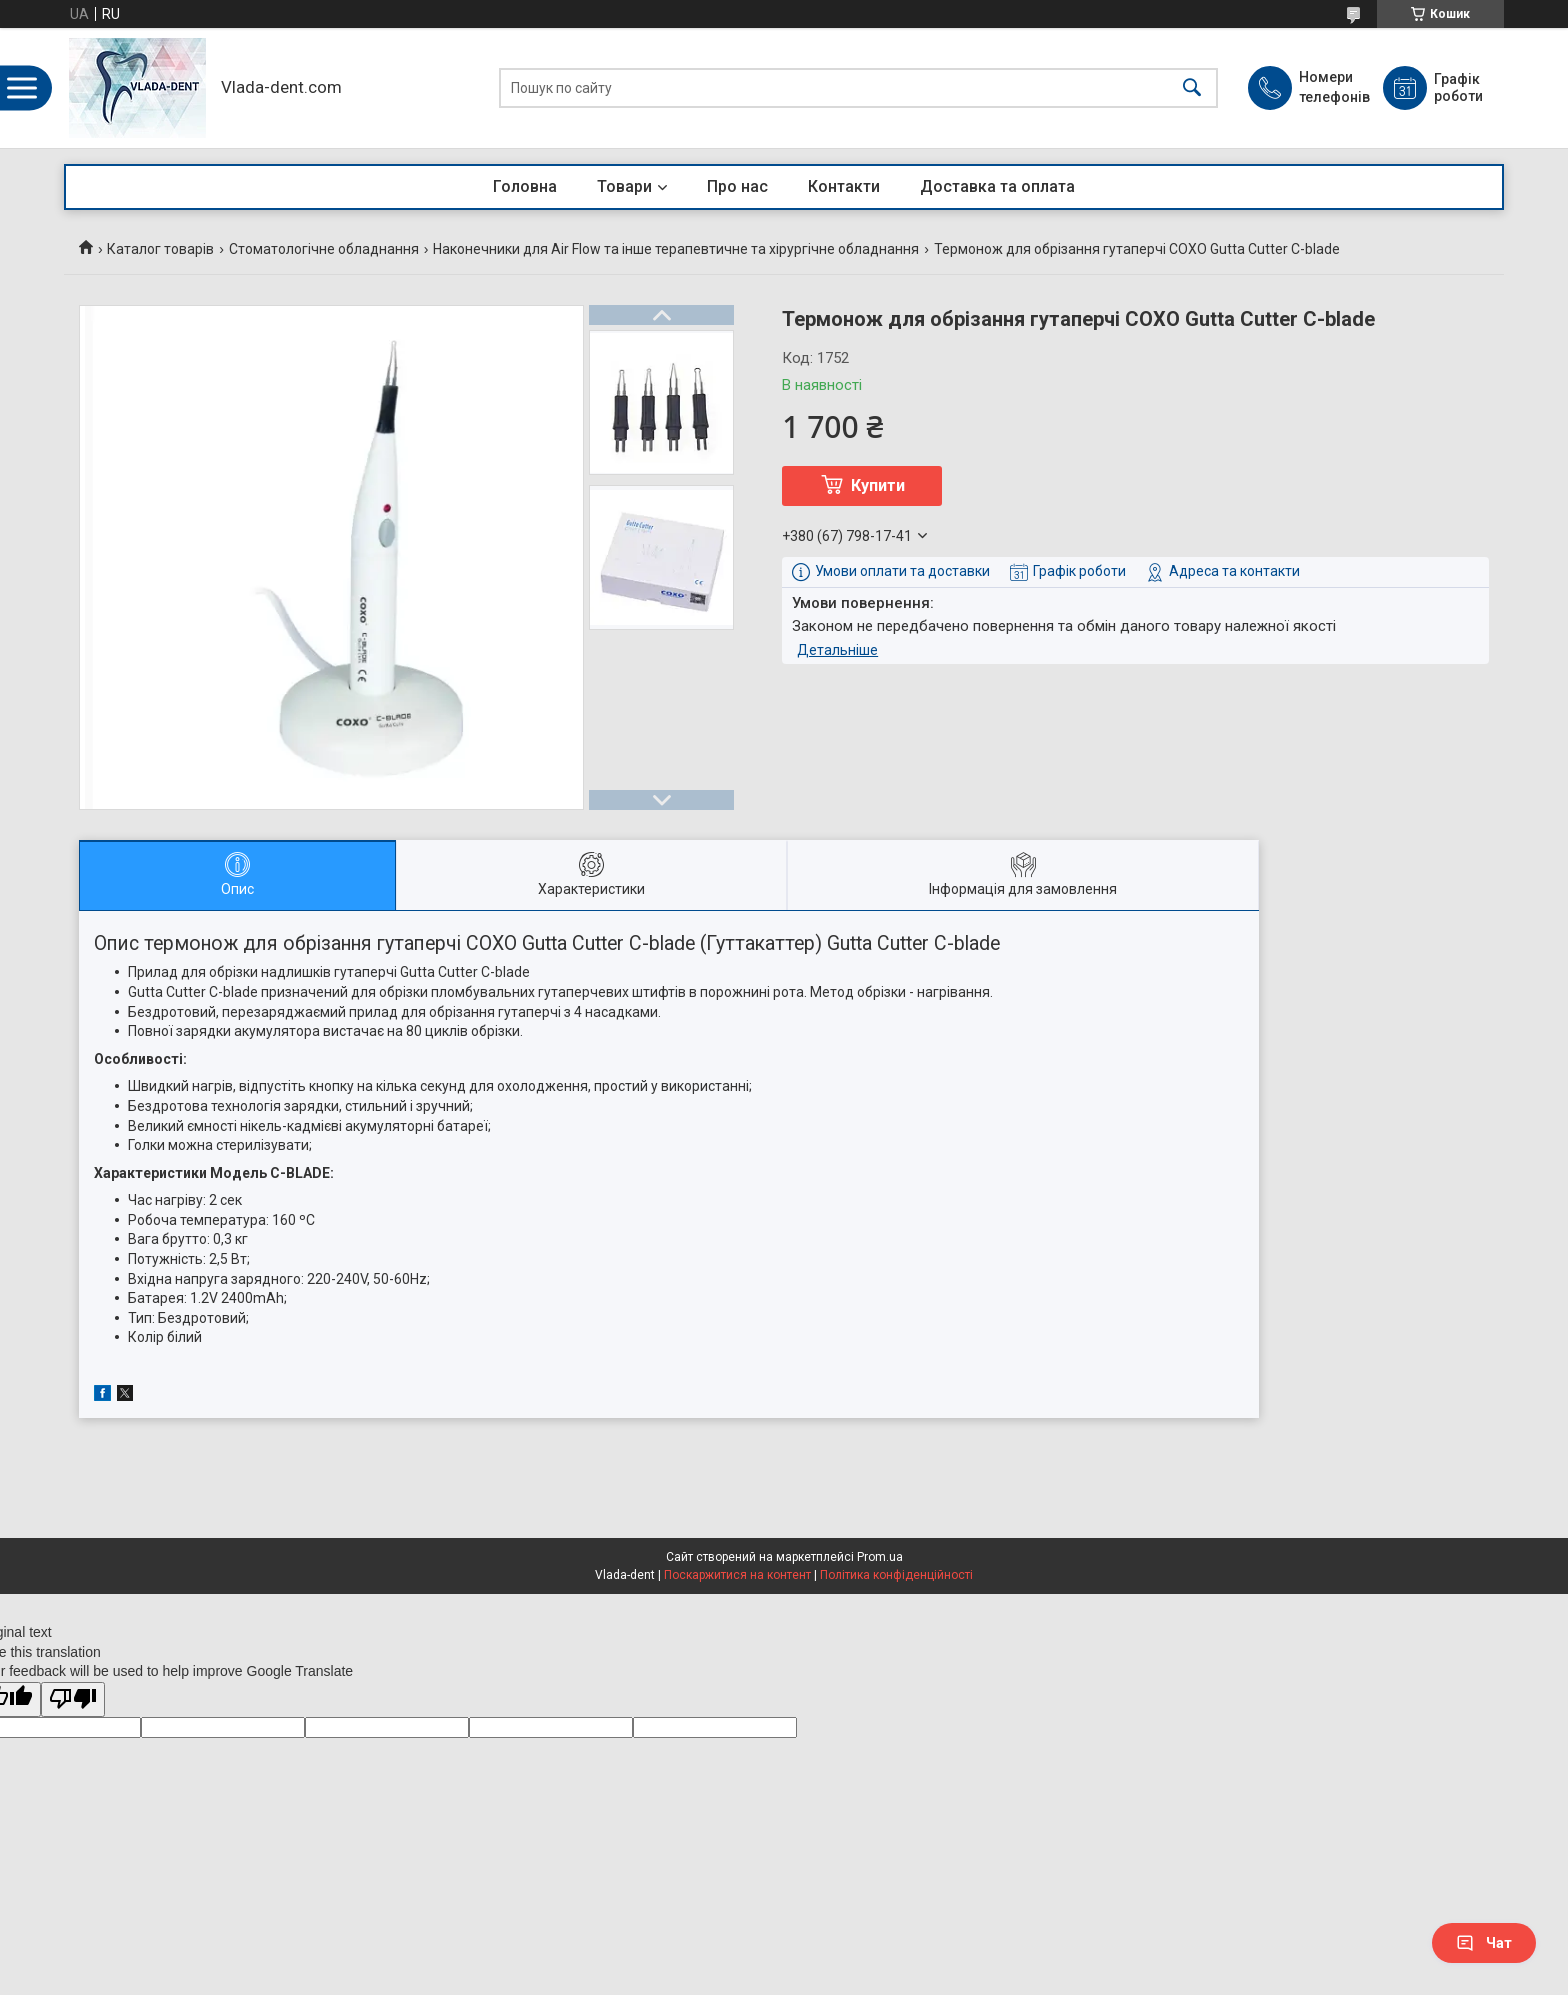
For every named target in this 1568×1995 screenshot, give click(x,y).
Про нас (737, 186)
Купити (878, 485)
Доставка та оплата (997, 186)
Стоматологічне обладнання (324, 249)
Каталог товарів (160, 249)
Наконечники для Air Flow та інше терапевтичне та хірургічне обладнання (676, 249)
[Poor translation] (73, 1699)
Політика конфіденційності (896, 1575)
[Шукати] (1192, 88)
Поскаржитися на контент (737, 1575)
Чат (1484, 1943)
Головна (525, 186)
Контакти (844, 186)
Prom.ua (880, 1557)
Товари (624, 186)
